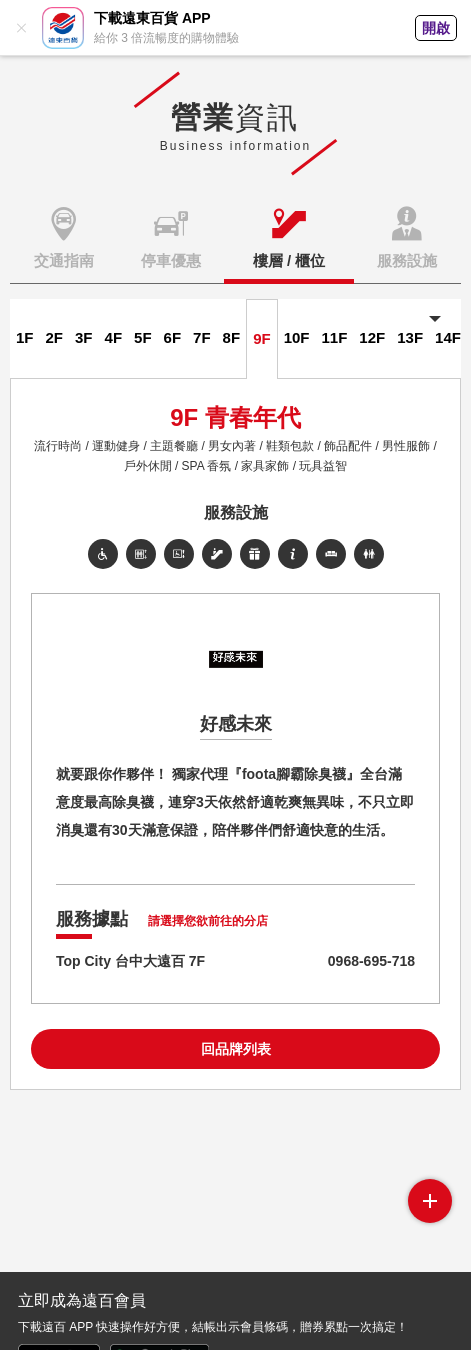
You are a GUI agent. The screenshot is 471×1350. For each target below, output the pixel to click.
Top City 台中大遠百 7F (130, 961)
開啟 (436, 28)
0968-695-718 (371, 961)
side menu (430, 1201)
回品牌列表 (236, 1049)
